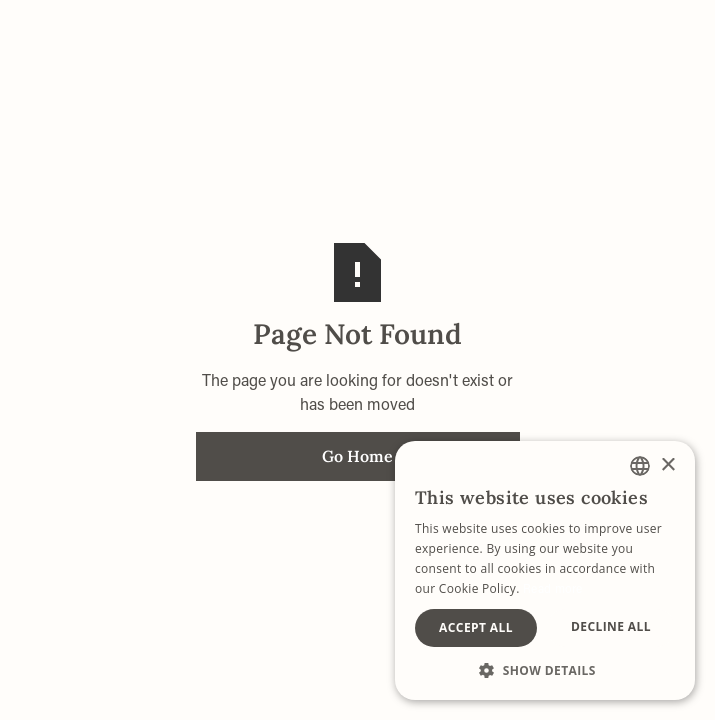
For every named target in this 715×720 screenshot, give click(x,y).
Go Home (357, 456)
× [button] (667, 465)
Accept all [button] (476, 627)
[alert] (545, 570)
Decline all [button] (611, 626)
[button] (545, 670)
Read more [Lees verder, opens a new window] (553, 588)
